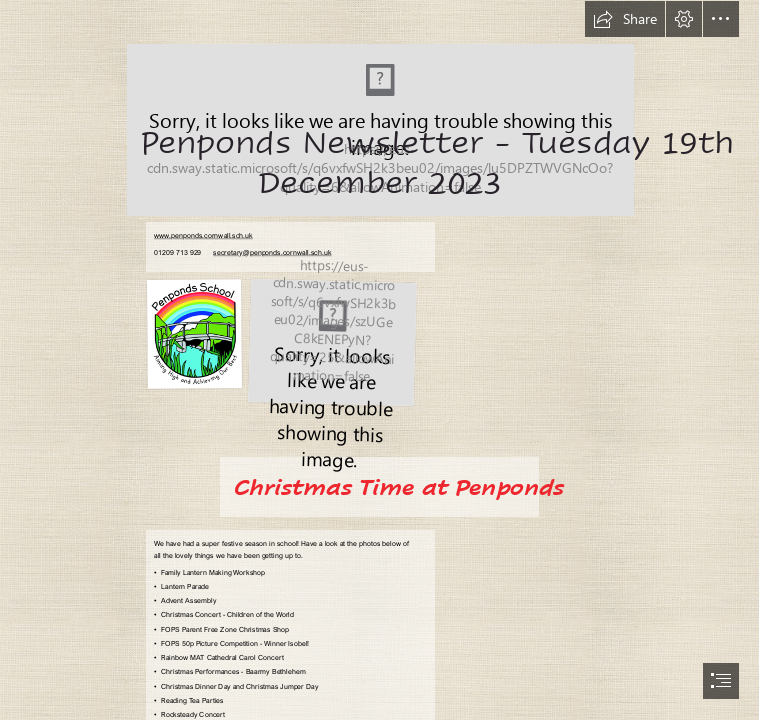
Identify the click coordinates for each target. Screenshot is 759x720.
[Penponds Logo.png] (379, 107)
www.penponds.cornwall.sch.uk (203, 235)
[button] (625, 19)
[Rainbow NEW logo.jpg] (332, 341)
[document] (379, 360)
